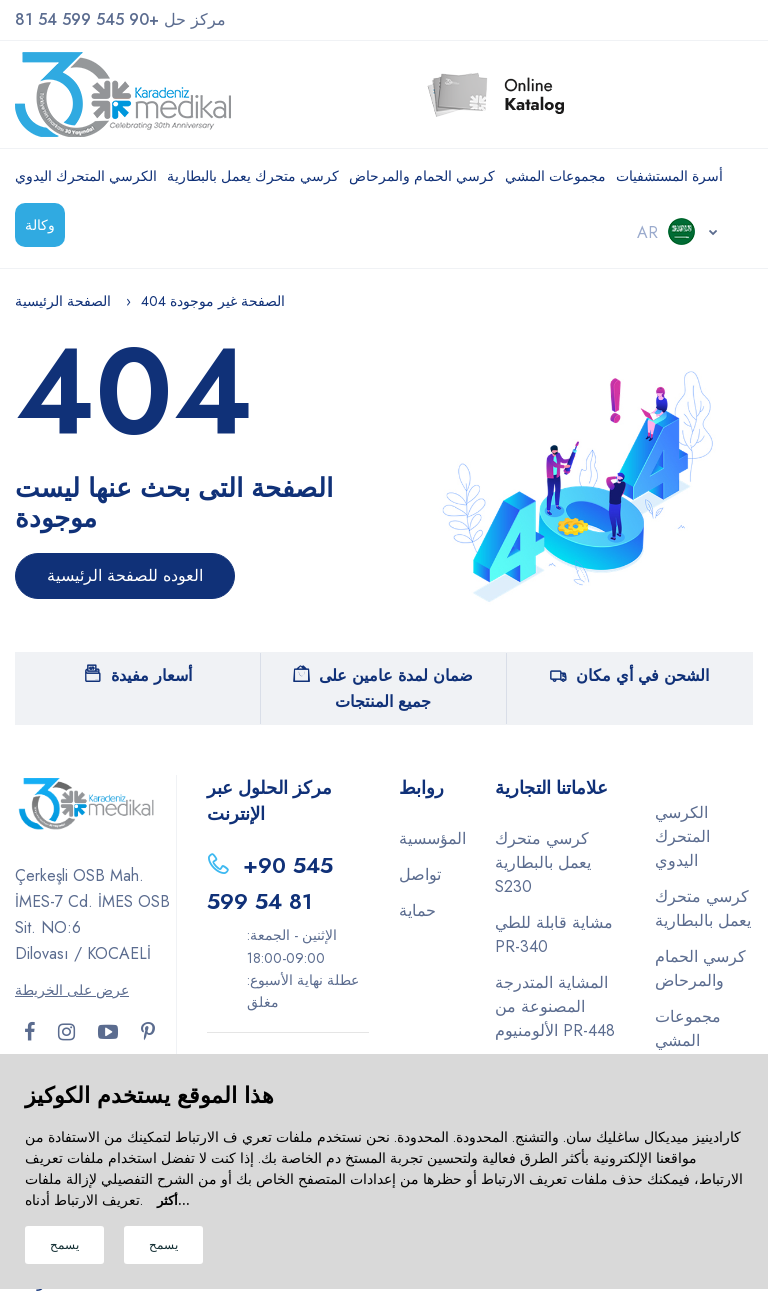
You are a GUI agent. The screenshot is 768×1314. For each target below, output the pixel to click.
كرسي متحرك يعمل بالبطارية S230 (543, 862)
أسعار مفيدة (138, 675)
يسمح (64, 1245)
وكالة (40, 225)
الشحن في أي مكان (629, 675)
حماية (417, 910)
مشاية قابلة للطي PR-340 (554, 934)
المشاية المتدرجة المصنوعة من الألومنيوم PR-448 (555, 1006)
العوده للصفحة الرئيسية (125, 575)
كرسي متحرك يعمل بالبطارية (253, 176)
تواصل (420, 874)
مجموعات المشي (555, 176)
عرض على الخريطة (72, 990)
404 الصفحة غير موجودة (213, 301)
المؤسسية (432, 838)
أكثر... (173, 1200)
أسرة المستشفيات (669, 176)
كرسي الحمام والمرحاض (422, 176)
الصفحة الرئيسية (63, 301)
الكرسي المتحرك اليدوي (86, 176)
